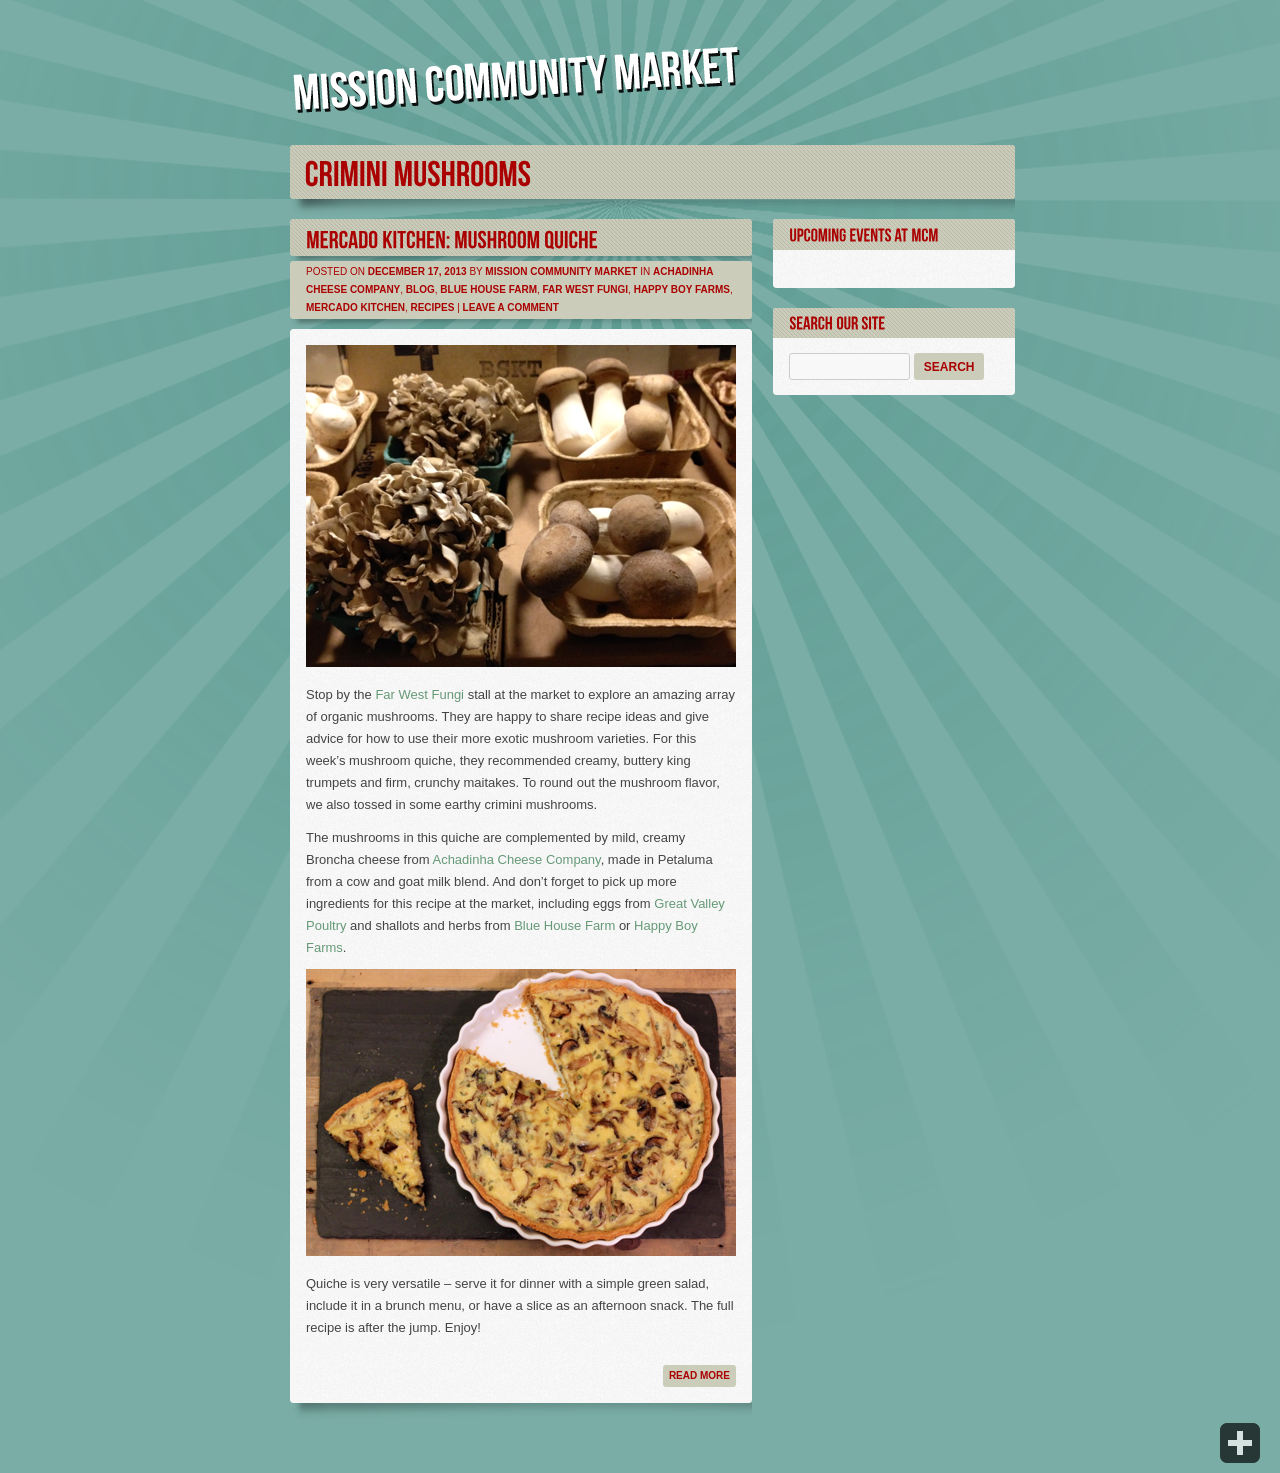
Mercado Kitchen (355, 307)
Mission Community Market (561, 271)
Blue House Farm (488, 289)
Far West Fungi (586, 289)
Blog (420, 289)
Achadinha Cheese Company (516, 859)
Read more (699, 1375)
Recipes (432, 307)
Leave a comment (511, 307)
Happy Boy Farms (682, 289)
